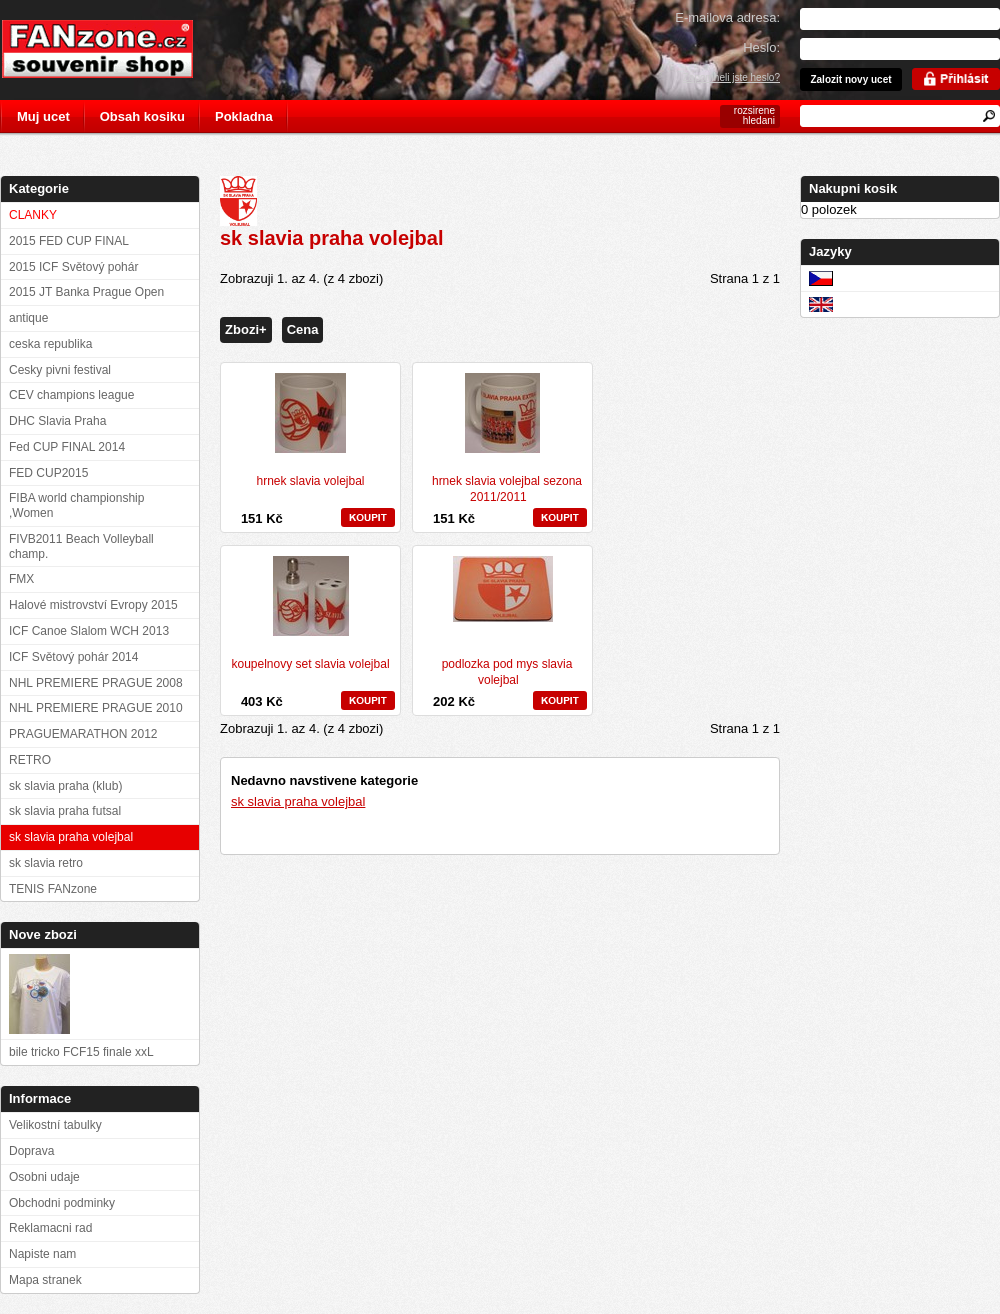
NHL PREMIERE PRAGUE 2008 (96, 683)
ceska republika (50, 344)
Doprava (31, 1151)
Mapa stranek (45, 1280)
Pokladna (244, 116)
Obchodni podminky (62, 1203)
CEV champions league (71, 395)
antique (28, 318)
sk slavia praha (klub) (65, 786)
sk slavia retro (46, 863)
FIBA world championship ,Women (76, 505)
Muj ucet (43, 116)
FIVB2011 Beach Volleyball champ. (81, 546)
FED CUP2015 (48, 473)
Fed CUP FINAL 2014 (67, 447)
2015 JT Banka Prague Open (86, 292)
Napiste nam (42, 1254)
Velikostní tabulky (55, 1125)
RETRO (30, 760)
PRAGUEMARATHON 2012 (83, 734)
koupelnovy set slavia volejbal (310, 664)
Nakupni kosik (853, 188)
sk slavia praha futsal (65, 811)
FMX (21, 579)
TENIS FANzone (53, 889)
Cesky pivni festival (60, 370)
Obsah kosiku (142, 116)
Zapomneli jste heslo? (731, 77)
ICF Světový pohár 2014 (73, 657)
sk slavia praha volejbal (298, 801)
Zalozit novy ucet (850, 79)
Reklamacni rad (50, 1228)
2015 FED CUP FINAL (69, 241)
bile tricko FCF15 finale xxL (81, 1052)
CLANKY (33, 215)
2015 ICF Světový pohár (73, 267)
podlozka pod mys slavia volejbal (507, 672)
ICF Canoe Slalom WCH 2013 (89, 631)
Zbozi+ (246, 329)
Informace (40, 1098)
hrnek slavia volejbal (310, 481)
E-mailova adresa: (727, 17)
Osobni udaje (44, 1177)
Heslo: (761, 47)
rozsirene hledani (754, 115)
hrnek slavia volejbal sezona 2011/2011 (507, 489)
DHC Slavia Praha (57, 421)
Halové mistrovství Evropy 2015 (93, 605)
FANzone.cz (112, 49)
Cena (303, 329)
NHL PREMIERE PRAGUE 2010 (96, 708)
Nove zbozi (43, 934)
